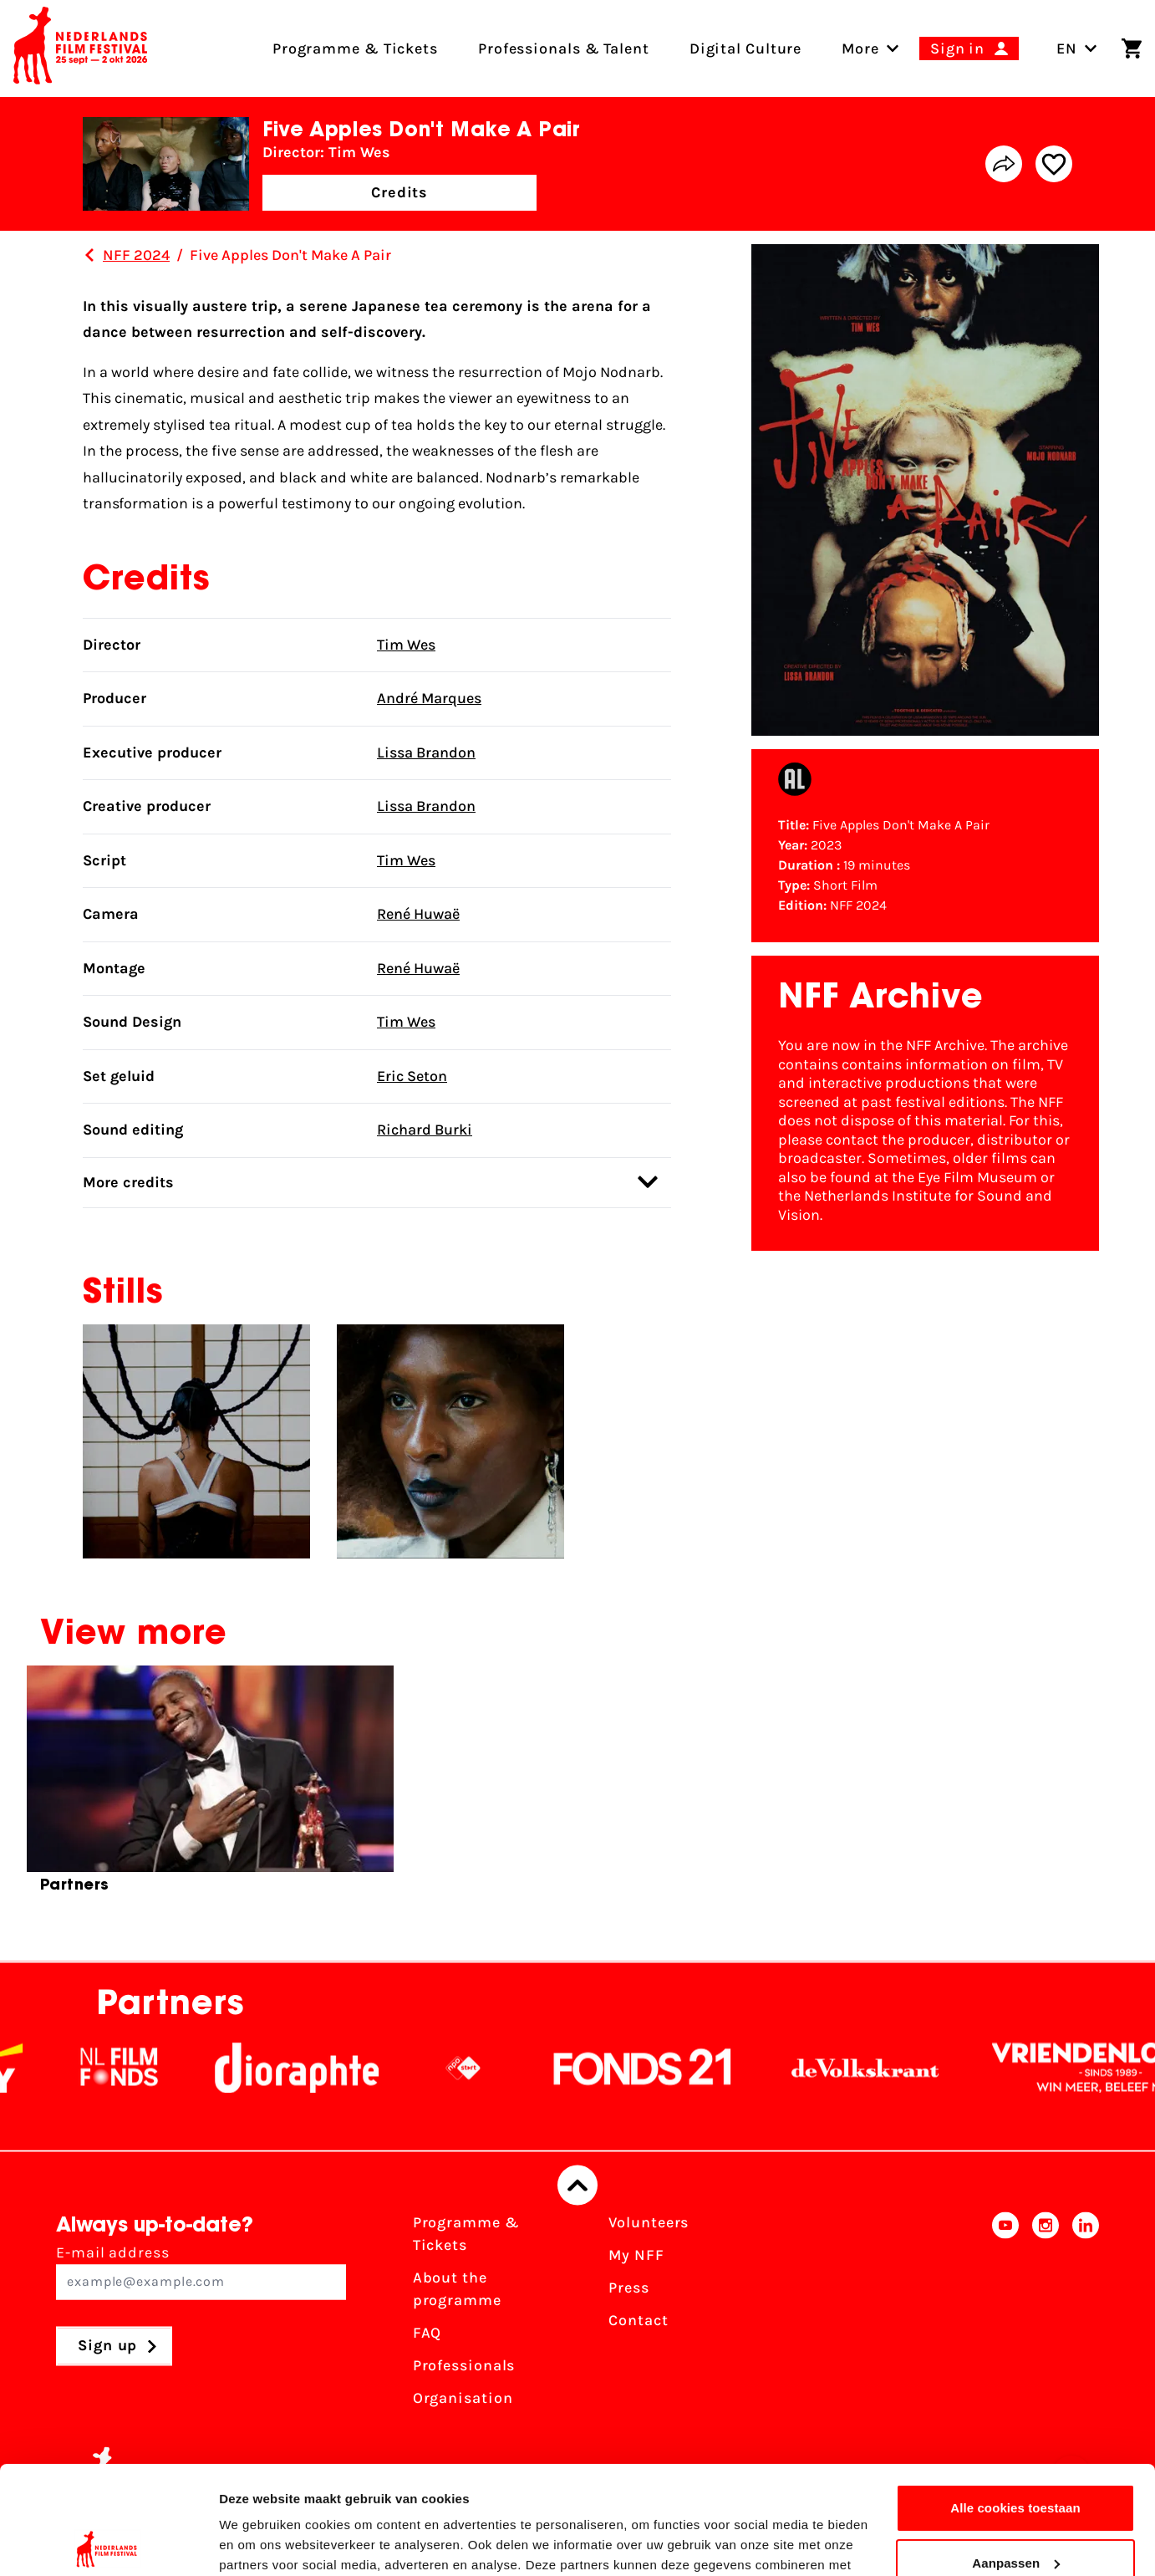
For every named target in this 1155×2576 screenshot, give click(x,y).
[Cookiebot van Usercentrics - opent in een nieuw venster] (108, 2543)
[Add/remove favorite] (1053, 163)
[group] (210, 1786)
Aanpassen (1016, 2454)
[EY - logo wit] (30, 2068)
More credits (370, 1182)
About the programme (457, 2289)
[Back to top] (577, 2185)
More (860, 48)
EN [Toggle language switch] (1076, 48)
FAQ (427, 2333)
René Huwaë (418, 914)
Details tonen (258, 2543)
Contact (638, 2321)
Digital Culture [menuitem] (745, 48)
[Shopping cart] (1132, 48)
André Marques (429, 698)
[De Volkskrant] (896, 2068)
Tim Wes (406, 644)
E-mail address (201, 2272)
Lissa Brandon (426, 752)
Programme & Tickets (466, 2234)
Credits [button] (399, 192)
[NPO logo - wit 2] (495, 2068)
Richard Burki (424, 1129)
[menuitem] (860, 48)
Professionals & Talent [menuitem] (563, 48)
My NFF (636, 2256)
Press (628, 2288)
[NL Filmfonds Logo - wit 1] (150, 2068)
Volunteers (648, 2223)
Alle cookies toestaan (1015, 2400)
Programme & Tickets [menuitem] (355, 48)
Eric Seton (412, 1076)
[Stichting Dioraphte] (328, 2068)
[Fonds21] (674, 2068)
